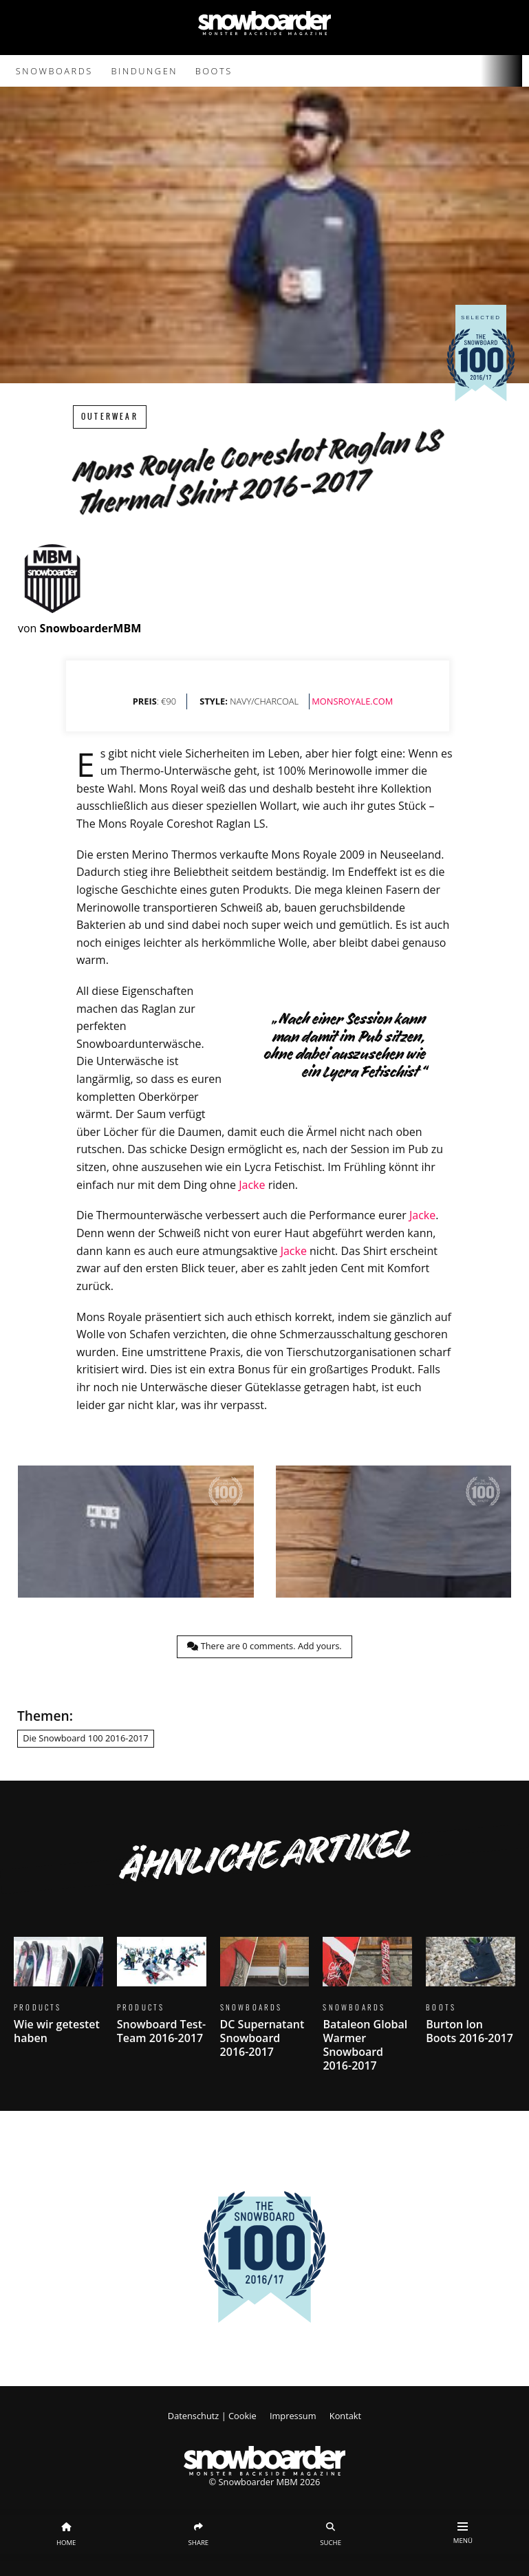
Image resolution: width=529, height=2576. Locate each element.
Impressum (293, 2415)
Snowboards (54, 71)
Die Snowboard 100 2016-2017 (85, 1738)
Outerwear (109, 416)
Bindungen (144, 71)
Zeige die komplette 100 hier (264, 2337)
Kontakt (345, 2415)
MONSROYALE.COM (352, 701)
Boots (214, 71)
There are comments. (264, 1646)
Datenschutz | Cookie (212, 2415)
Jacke (252, 1184)
